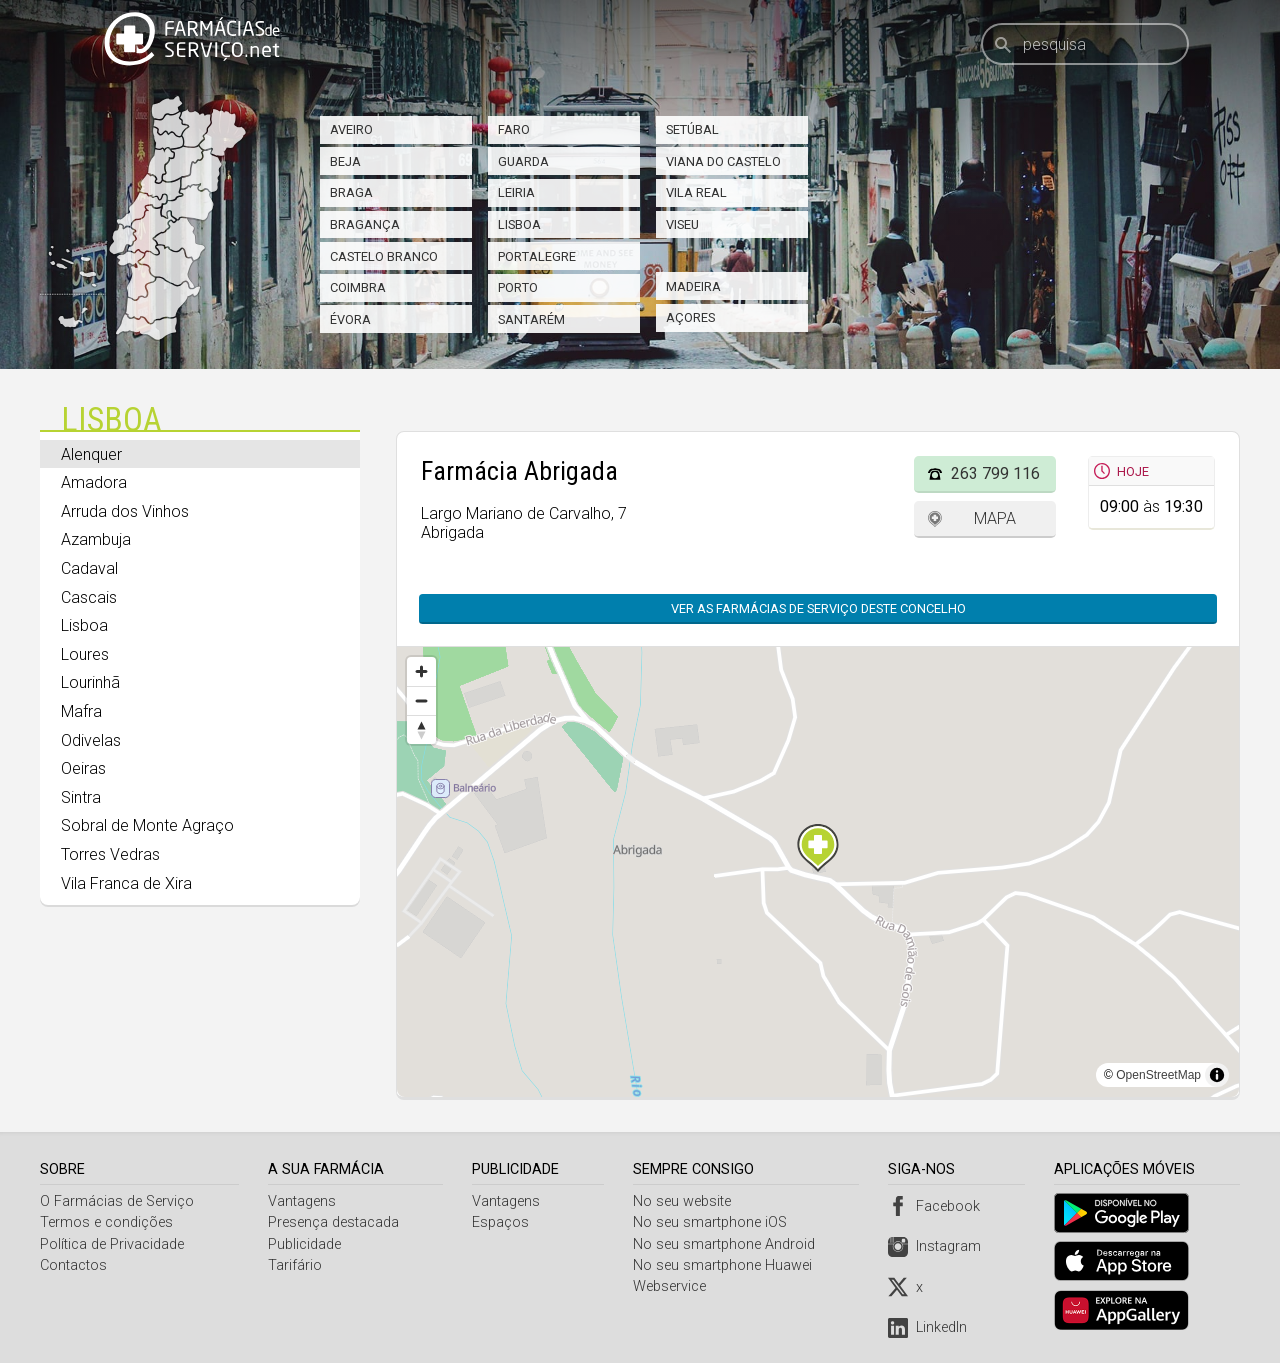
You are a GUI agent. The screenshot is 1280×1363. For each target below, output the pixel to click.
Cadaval (89, 568)
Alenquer (91, 454)
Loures (85, 654)
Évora (350, 319)
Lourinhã (90, 682)
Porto (518, 287)
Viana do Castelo (723, 161)
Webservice (672, 1286)
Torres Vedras (110, 854)
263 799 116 (995, 473)
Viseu (682, 224)
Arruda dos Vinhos (125, 511)
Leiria (516, 192)
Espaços (502, 1222)
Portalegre (537, 256)
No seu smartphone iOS (713, 1222)
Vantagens (303, 1201)
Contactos (73, 1265)
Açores (690, 317)
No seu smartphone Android (727, 1244)
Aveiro (351, 129)
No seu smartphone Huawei (725, 1265)
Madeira (693, 286)
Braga (351, 192)
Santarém (531, 319)
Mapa (995, 518)
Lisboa (519, 224)
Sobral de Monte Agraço (147, 825)
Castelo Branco (384, 256)
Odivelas (91, 740)
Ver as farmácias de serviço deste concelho (818, 608)
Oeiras (83, 768)
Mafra (81, 711)
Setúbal (692, 129)
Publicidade (305, 1244)
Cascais (89, 597)
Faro (514, 129)
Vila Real (696, 192)
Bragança (365, 224)
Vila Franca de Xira (126, 883)
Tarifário (296, 1265)
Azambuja (96, 539)
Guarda (523, 161)
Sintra (81, 797)
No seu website (685, 1201)
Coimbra (358, 287)
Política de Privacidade (112, 1244)
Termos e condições (106, 1222)
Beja (345, 161)
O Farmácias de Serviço (117, 1201)
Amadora (94, 482)
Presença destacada (334, 1222)
